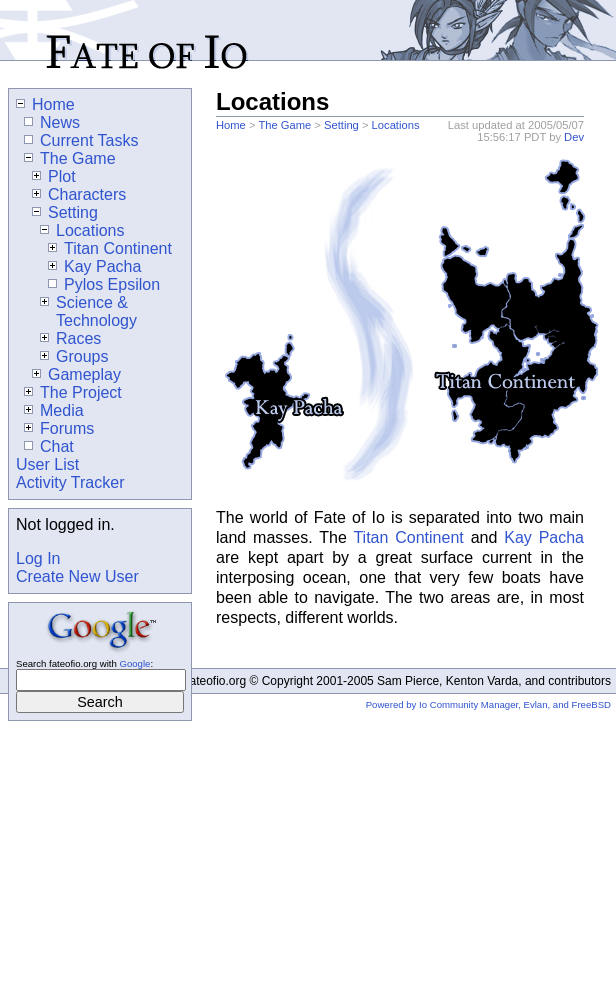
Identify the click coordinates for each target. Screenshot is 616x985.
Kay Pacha (544, 537)
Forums (59, 428)
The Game (284, 125)
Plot (54, 176)
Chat (49, 446)
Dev (574, 137)
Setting (341, 125)
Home (231, 125)
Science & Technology (88, 311)
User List (47, 464)
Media (54, 410)
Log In (38, 558)
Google (134, 663)
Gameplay (76, 374)
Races (70, 338)
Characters (79, 194)
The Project (73, 392)
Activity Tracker (70, 482)
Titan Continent (408, 537)
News (52, 122)
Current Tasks (81, 140)
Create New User (77, 576)
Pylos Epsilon (104, 284)
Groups (74, 356)
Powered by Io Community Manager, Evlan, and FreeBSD (488, 704)
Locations (396, 125)
